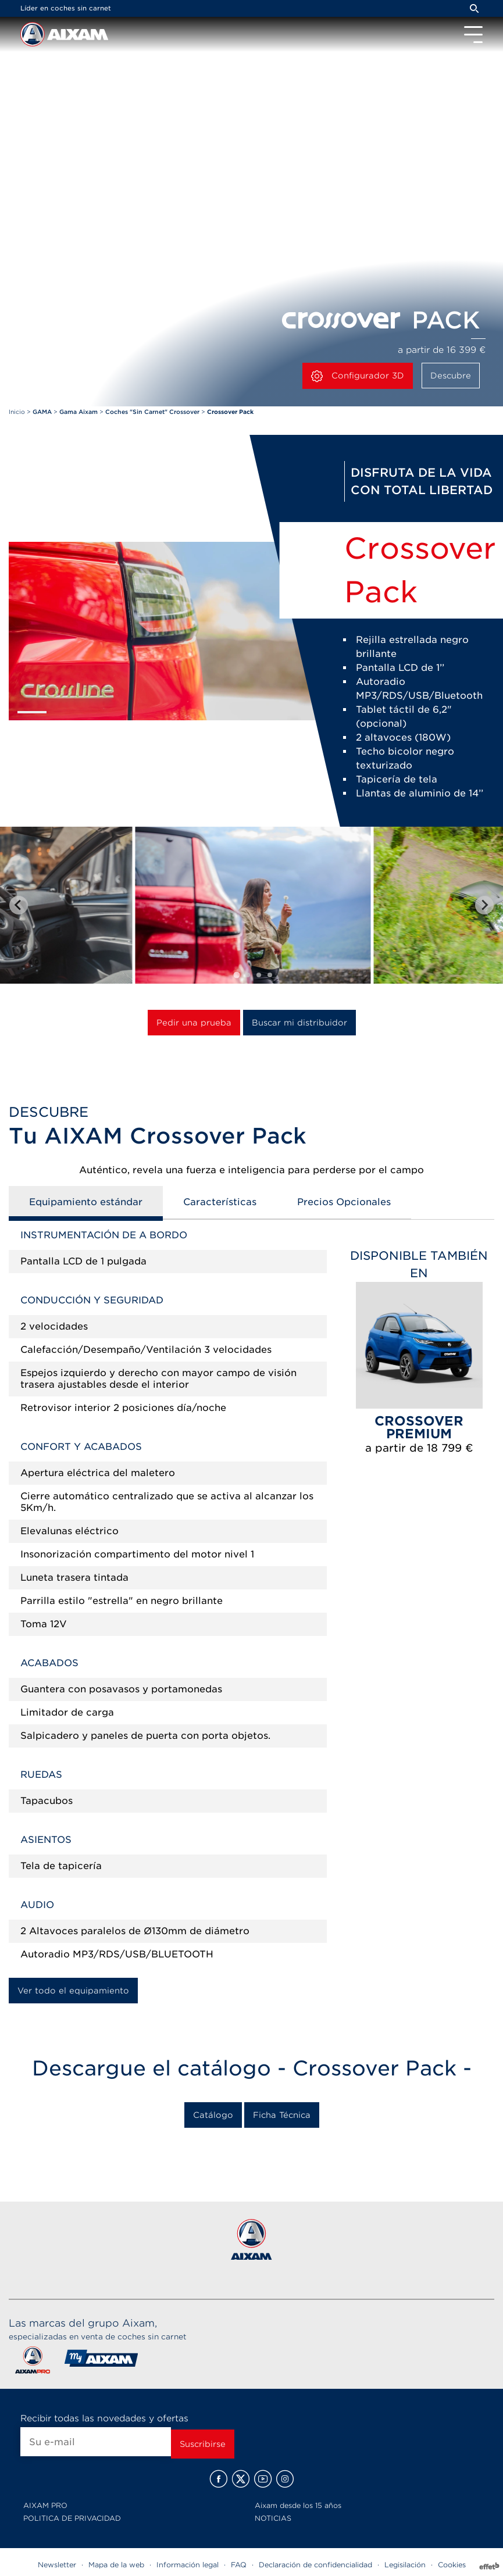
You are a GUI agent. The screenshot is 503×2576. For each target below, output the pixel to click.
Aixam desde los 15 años (298, 2505)
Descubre (450, 375)
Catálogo (213, 2115)
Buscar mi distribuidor (299, 1022)
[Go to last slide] (18, 905)
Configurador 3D (357, 376)
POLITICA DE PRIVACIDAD (72, 2518)
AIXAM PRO (45, 2505)
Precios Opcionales (344, 1201)
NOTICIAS (273, 2518)
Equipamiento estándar (85, 1201)
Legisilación (405, 2564)
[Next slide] (484, 905)
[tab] (236, 974)
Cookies (452, 2564)
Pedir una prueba (193, 1022)
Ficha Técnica (282, 2115)
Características (219, 1201)
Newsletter (57, 2564)
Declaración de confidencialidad (315, 2564)
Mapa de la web (116, 2564)
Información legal (187, 2564)
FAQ (239, 2564)
